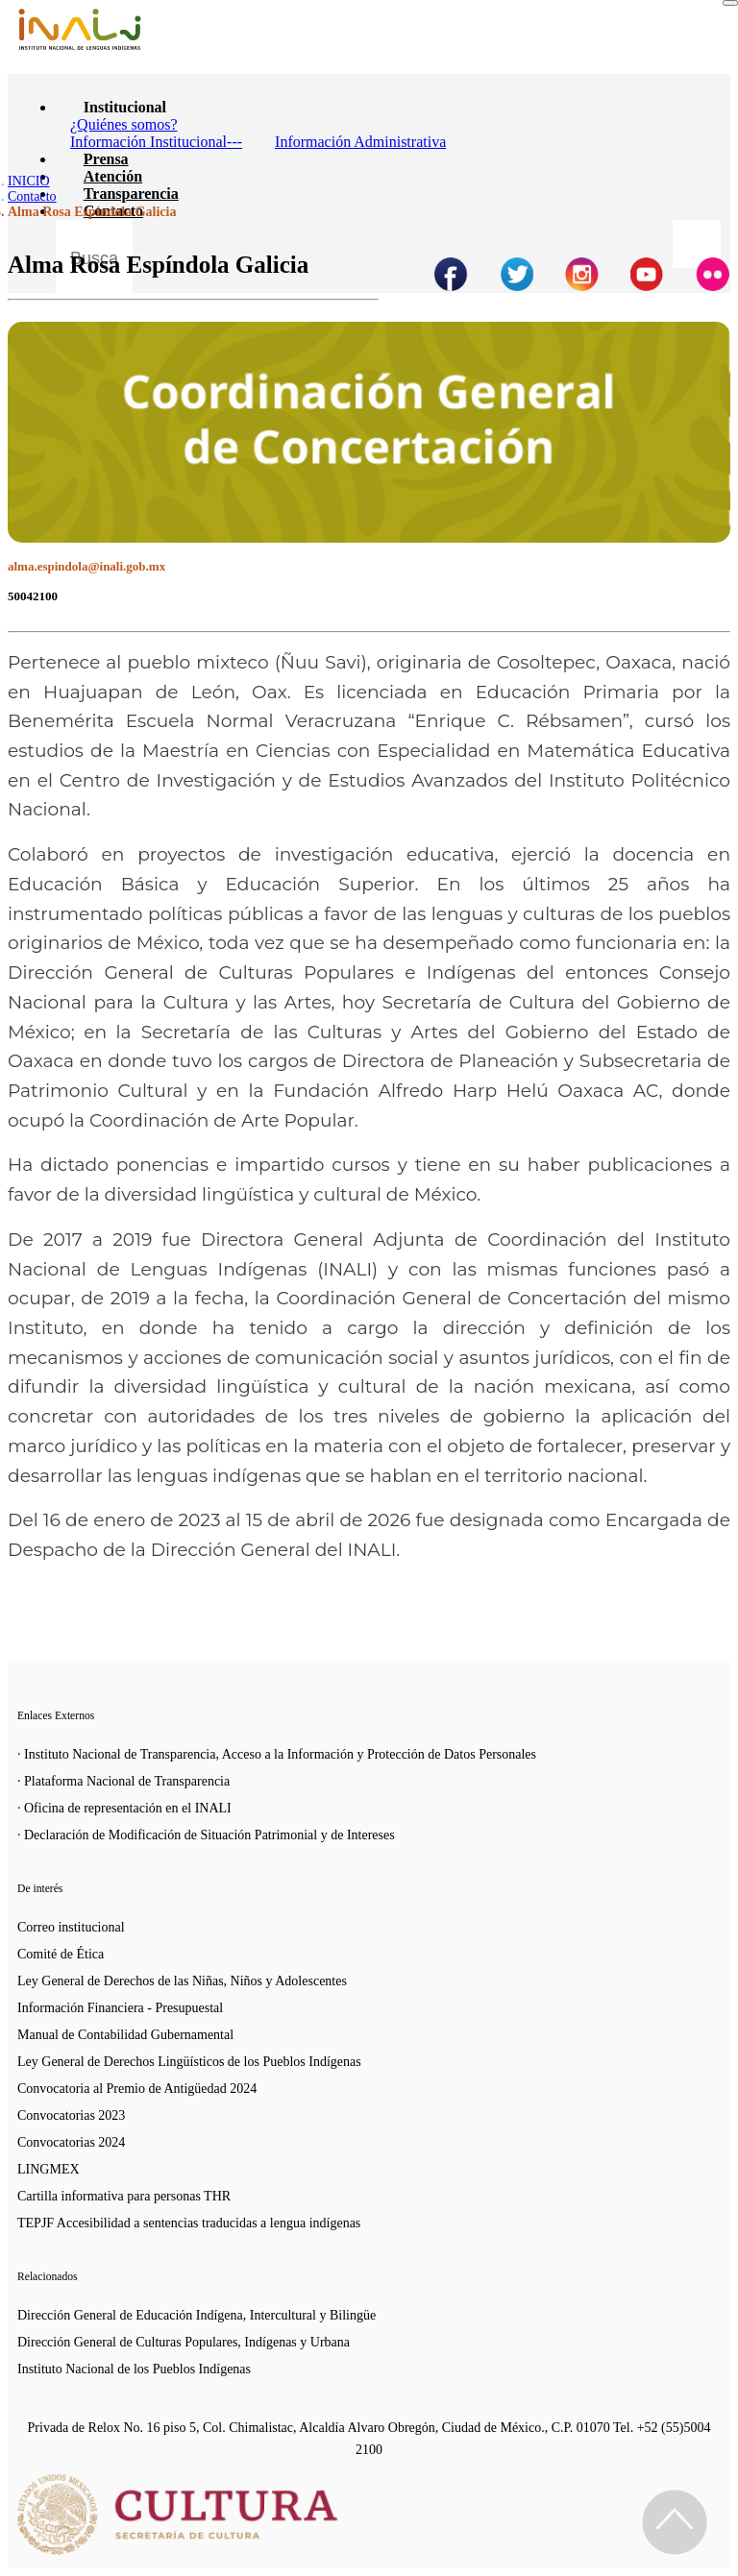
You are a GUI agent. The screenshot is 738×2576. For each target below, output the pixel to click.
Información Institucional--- (156, 142)
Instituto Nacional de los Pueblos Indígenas (134, 2369)
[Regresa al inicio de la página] (674, 2522)
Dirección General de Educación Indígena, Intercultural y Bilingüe (196, 2315)
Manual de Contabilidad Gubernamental (125, 2035)
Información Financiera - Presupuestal (120, 2008)
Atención (113, 176)
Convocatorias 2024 (71, 2142)
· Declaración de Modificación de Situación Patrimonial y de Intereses (206, 1835)
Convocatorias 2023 (71, 2115)
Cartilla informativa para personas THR (124, 2196)
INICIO (29, 181)
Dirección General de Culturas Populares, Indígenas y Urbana (183, 2342)
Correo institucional (71, 1927)
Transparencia (131, 193)
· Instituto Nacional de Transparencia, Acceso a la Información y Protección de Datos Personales (276, 1754)
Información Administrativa (360, 142)
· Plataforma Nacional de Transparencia (123, 1781)
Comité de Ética (60, 1954)
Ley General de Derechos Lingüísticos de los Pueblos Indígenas (189, 2061)
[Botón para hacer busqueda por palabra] (697, 244)
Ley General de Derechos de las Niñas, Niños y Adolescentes (182, 1981)
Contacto (32, 196)
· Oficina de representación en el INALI (124, 1808)
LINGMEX (48, 2169)
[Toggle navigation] (730, 3)
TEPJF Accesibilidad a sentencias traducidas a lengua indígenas (188, 2223)
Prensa (106, 159)
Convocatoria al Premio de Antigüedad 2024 (137, 2088)
